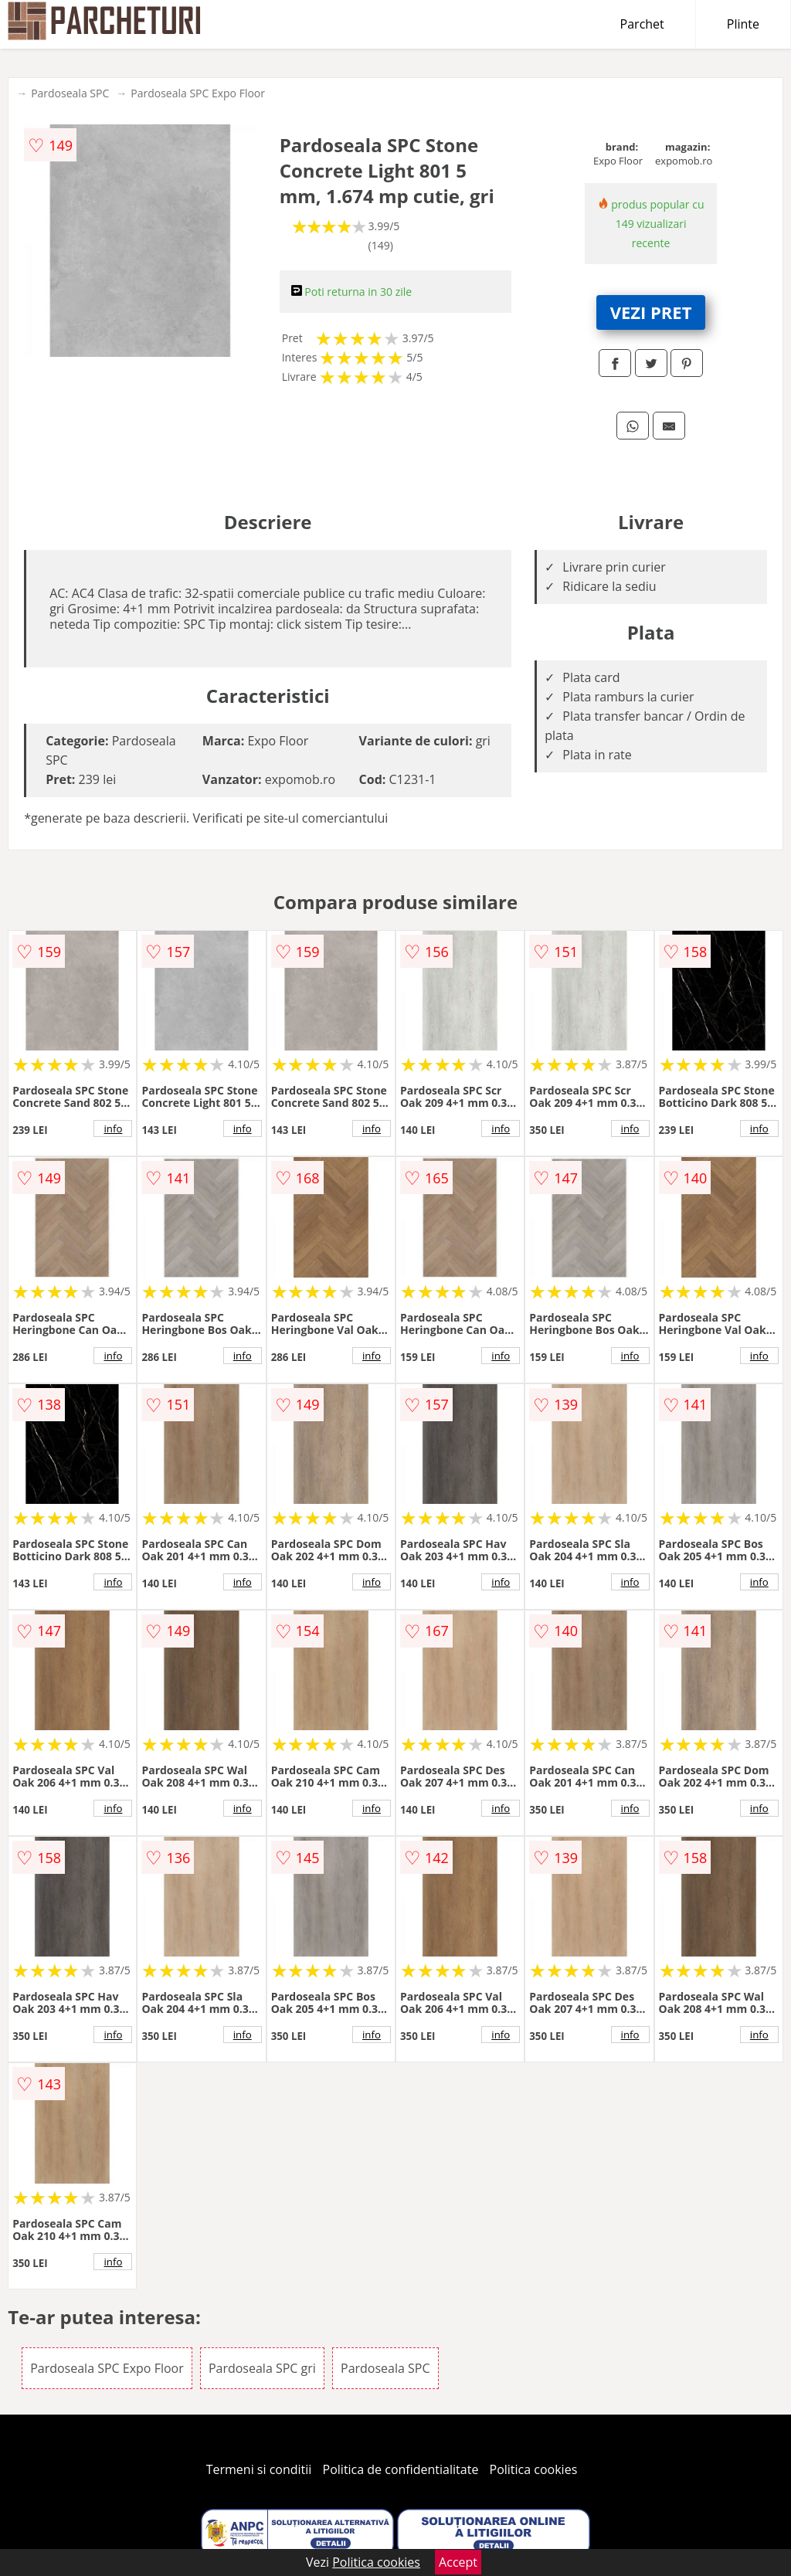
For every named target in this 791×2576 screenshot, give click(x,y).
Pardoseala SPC (70, 93)
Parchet (642, 23)
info (113, 1128)
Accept (458, 2562)
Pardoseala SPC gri (262, 2368)
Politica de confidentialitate (401, 2469)
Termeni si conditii (259, 2469)
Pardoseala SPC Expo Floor (198, 93)
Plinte (743, 23)
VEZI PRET (651, 312)
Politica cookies (534, 2469)
